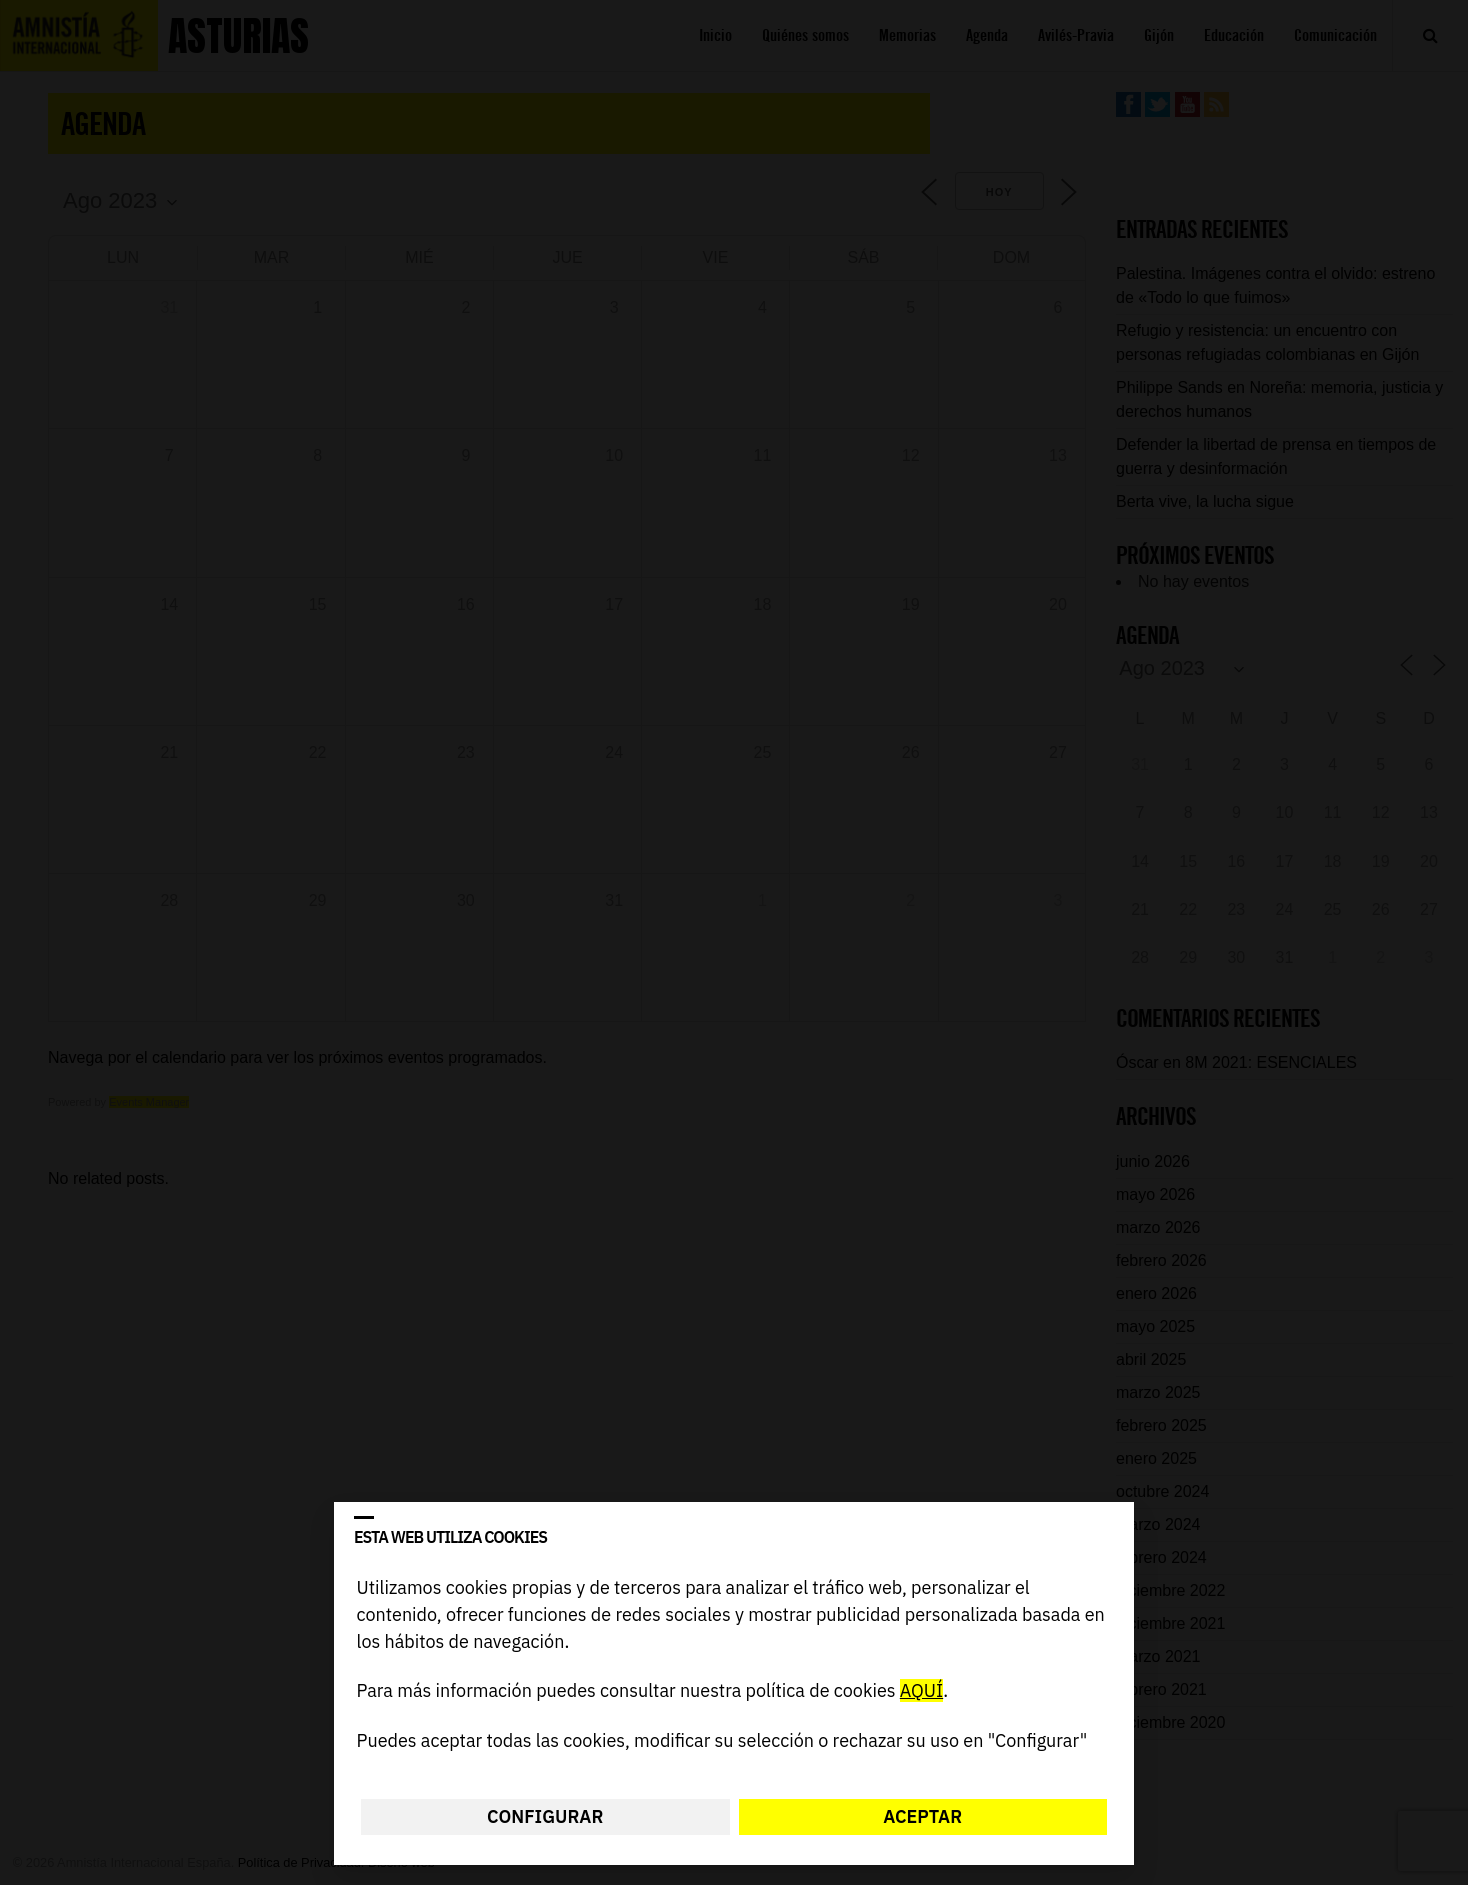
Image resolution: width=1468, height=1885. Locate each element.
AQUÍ (921, 1691)
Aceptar (922, 1816)
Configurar (545, 1816)
